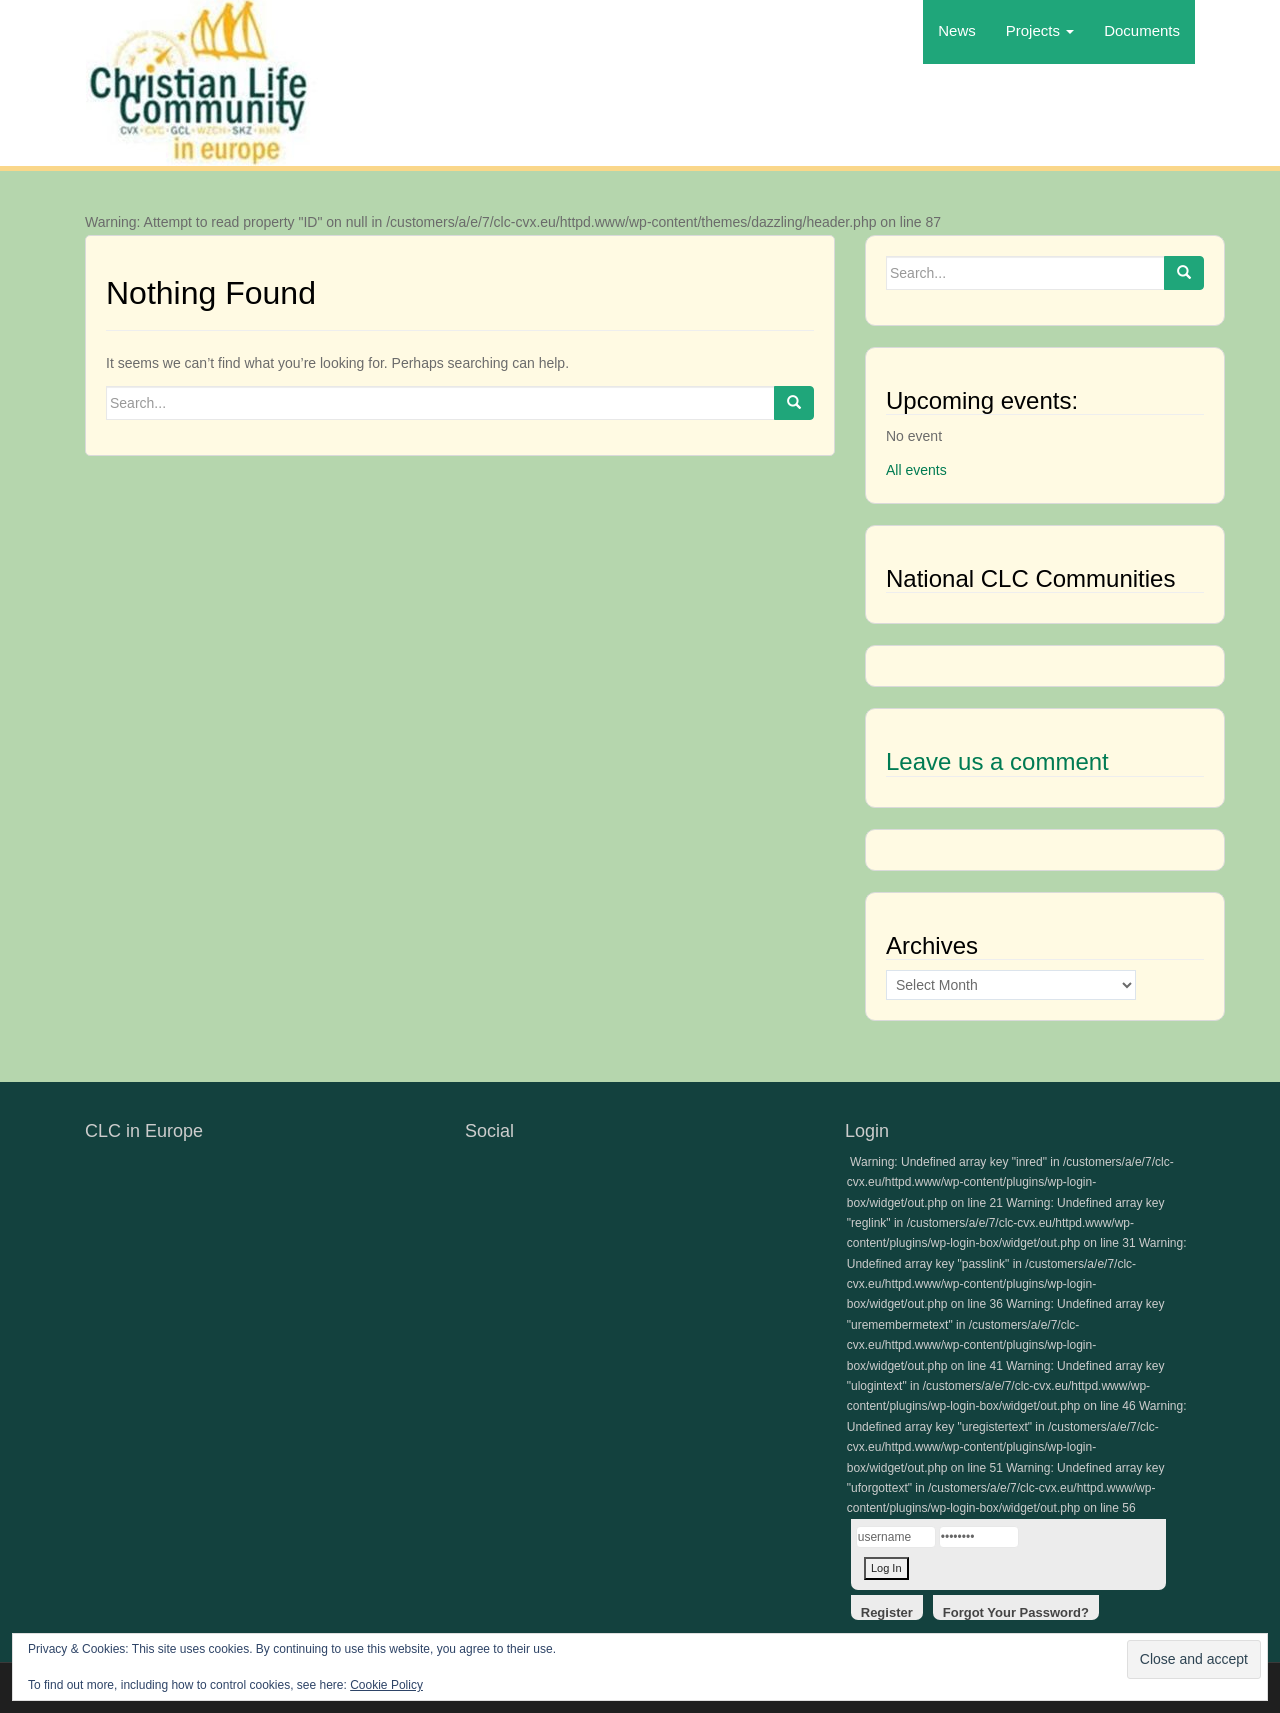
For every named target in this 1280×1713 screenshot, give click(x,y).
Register (887, 1612)
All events (916, 470)
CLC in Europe (144, 1131)
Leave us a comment (997, 761)
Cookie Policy (386, 1685)
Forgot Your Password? (1016, 1612)
